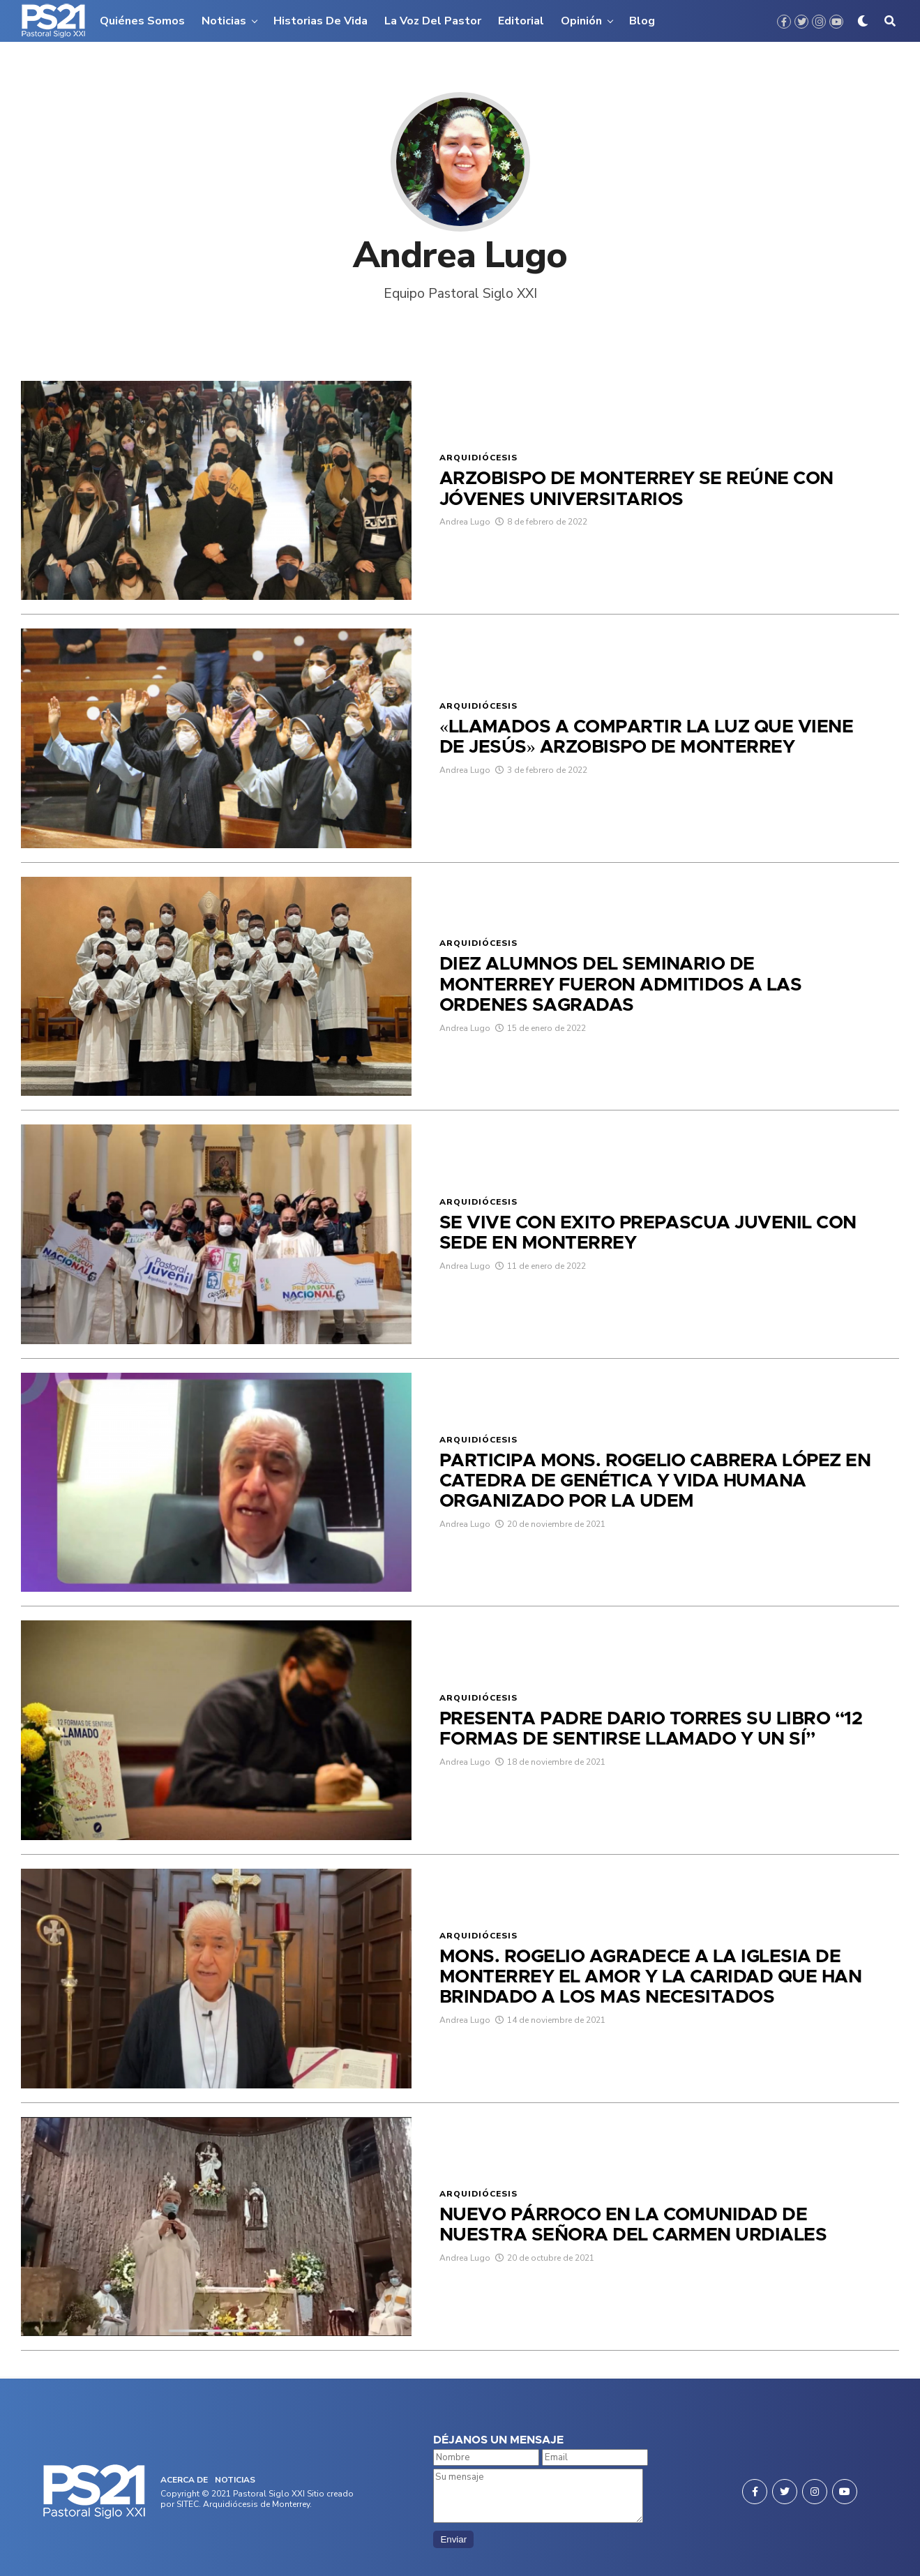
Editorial (521, 21)
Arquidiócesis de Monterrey (256, 2504)
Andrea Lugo (464, 541)
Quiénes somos (142, 21)
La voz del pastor (432, 21)
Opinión (581, 21)
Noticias (224, 21)
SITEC (187, 2504)
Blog (642, 21)
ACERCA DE (184, 2479)
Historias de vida (320, 21)
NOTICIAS (235, 2479)
